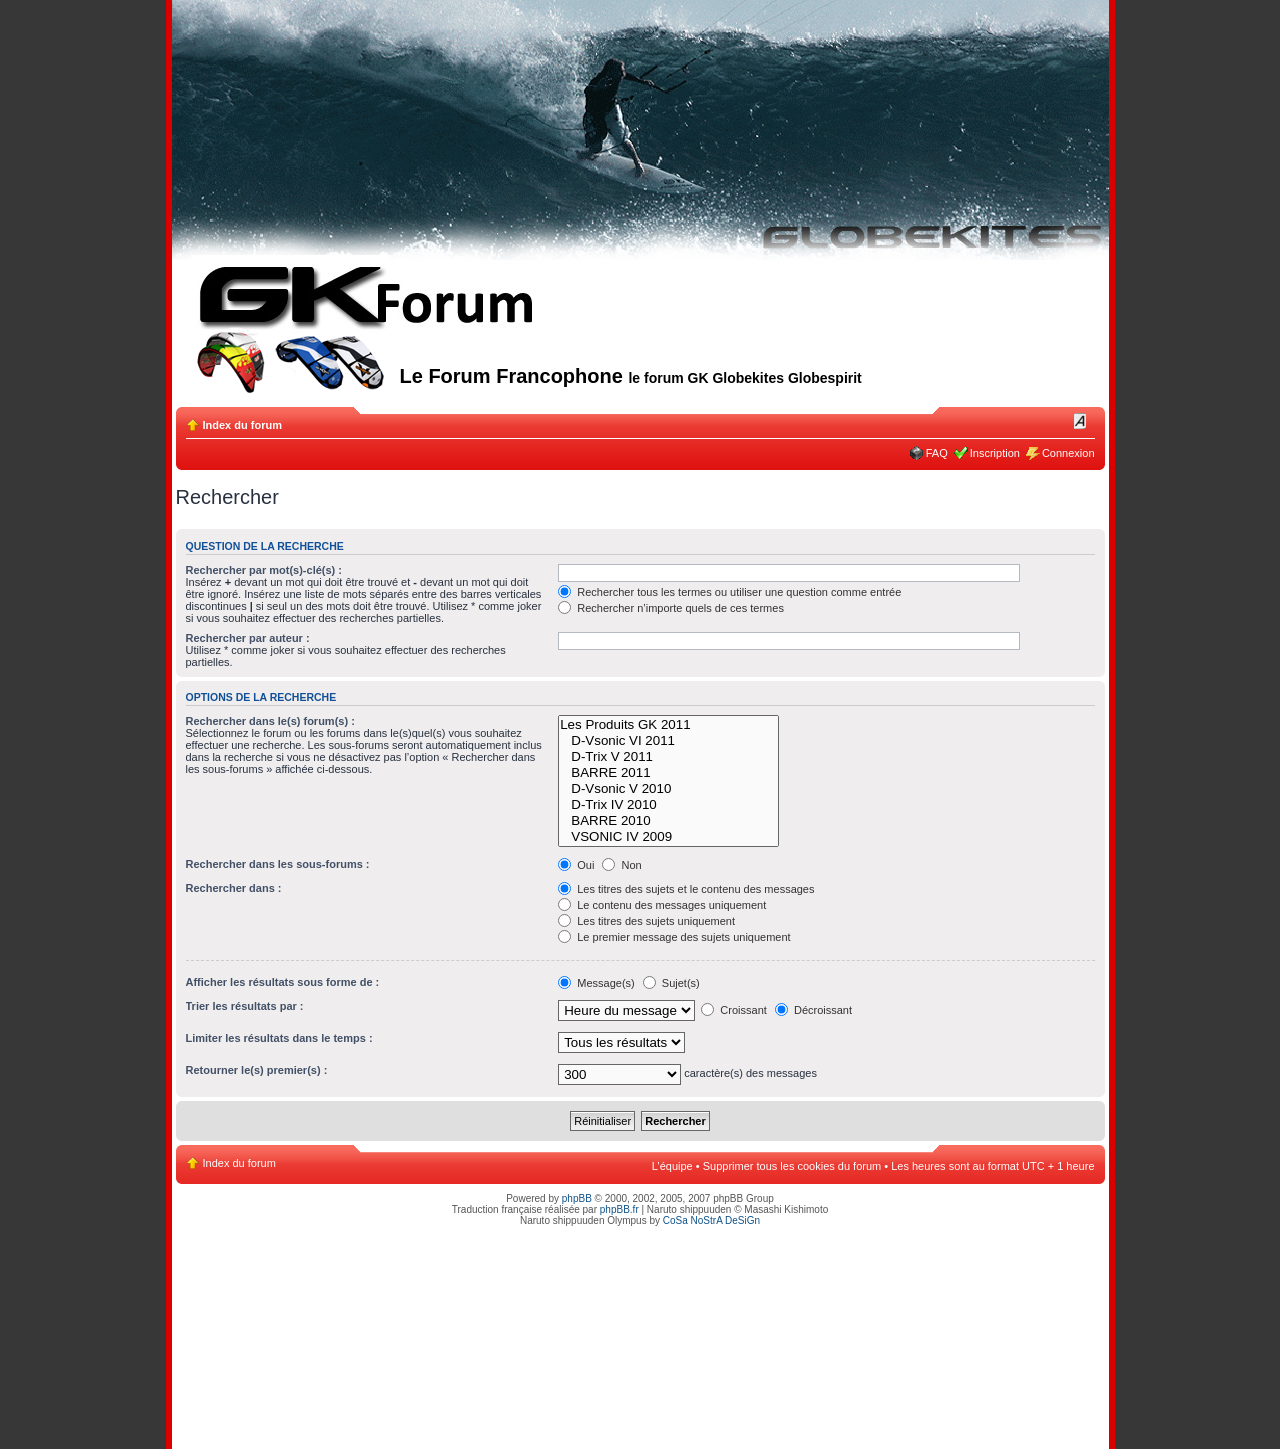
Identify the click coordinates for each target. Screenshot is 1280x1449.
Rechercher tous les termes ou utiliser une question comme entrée (729, 592)
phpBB (577, 1198)
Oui (576, 865)
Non (621, 865)
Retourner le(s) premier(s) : (257, 1070)
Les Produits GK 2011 (668, 725)
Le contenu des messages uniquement (662, 905)
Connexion (1068, 453)
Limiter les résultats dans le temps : (279, 1038)
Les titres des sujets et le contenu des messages (686, 889)
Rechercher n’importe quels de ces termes (671, 608)
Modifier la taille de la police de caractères (1080, 421)
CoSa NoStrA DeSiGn (711, 1220)
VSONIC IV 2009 (668, 837)
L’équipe (672, 1166)
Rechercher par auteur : (248, 638)
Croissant (734, 1010)
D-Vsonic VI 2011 (668, 741)
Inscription (995, 453)
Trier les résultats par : (245, 1006)
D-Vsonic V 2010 (668, 789)
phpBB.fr (619, 1209)
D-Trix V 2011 (668, 757)
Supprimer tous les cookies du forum (792, 1166)
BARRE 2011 (668, 773)
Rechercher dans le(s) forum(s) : (270, 721)
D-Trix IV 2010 (668, 805)
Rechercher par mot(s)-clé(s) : (264, 570)
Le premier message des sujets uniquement (674, 937)
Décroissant (813, 1010)
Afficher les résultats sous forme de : (283, 982)
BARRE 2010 (668, 821)
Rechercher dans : (234, 888)
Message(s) (598, 983)
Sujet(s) (671, 983)
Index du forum (242, 425)
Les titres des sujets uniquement (646, 921)
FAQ (937, 453)
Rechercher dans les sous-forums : (278, 864)
